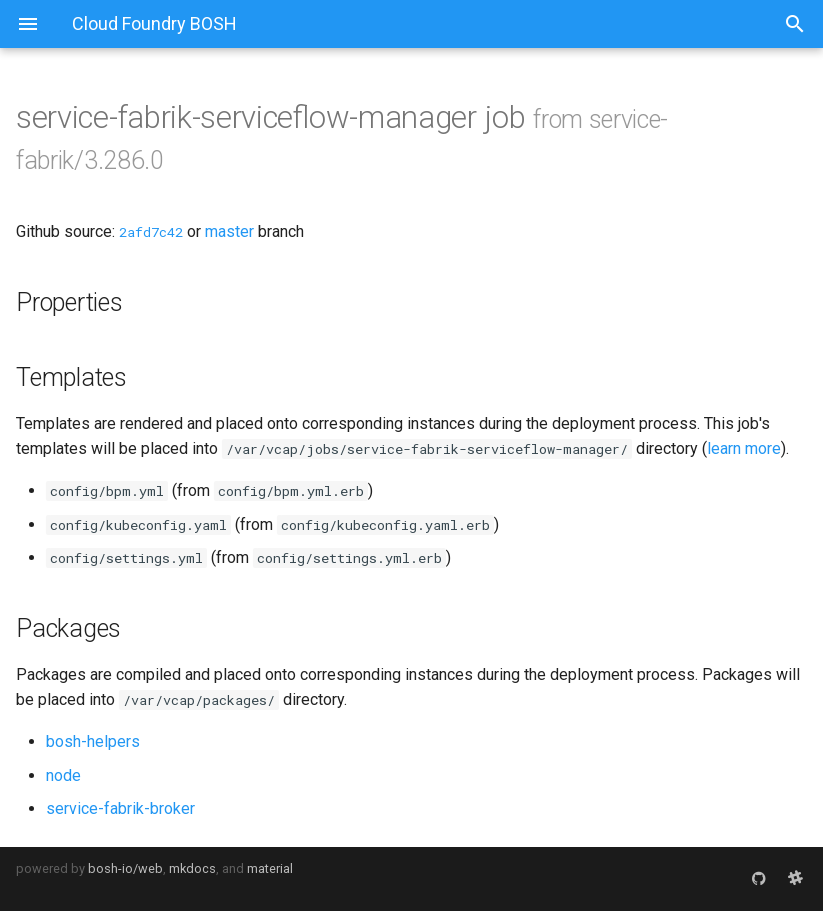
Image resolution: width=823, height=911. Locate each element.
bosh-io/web (125, 868)
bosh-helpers (93, 741)
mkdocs (192, 868)
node (63, 775)
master (229, 231)
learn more (744, 448)
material (270, 868)
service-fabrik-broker (120, 808)
